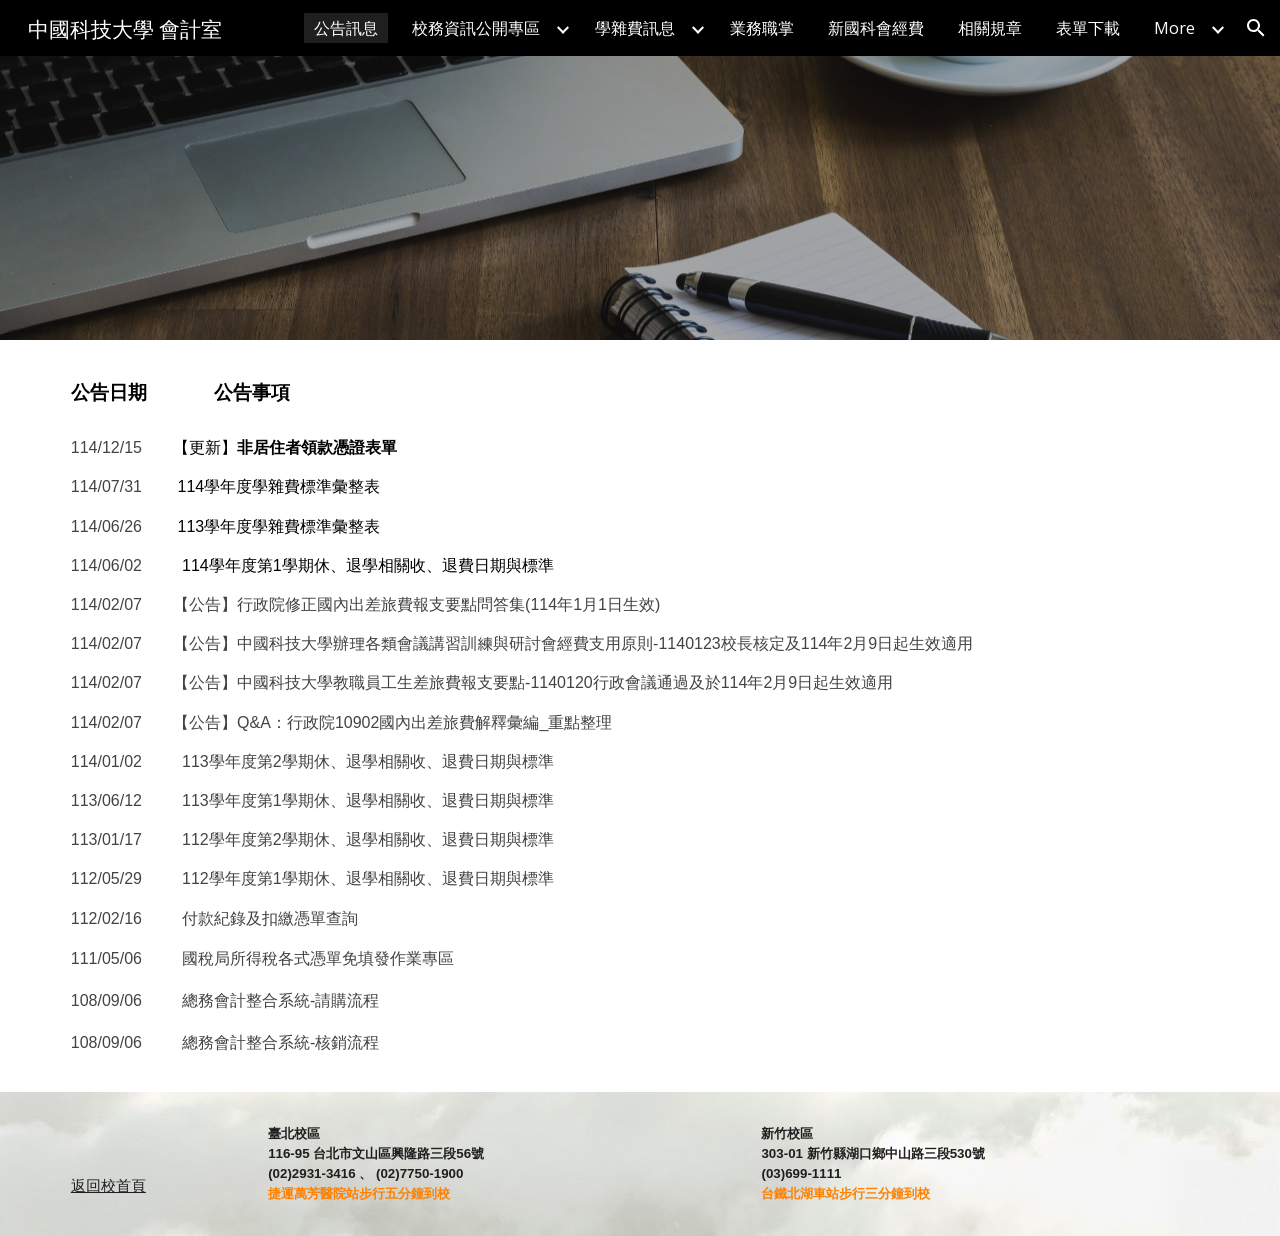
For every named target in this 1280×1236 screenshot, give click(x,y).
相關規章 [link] (990, 28)
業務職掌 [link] (762, 28)
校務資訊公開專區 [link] (476, 28)
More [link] (1174, 28)
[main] (640, 393)
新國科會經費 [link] (876, 28)
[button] (1256, 28)
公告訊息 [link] (346, 28)
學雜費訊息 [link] (635, 28)
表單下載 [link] (1088, 28)
